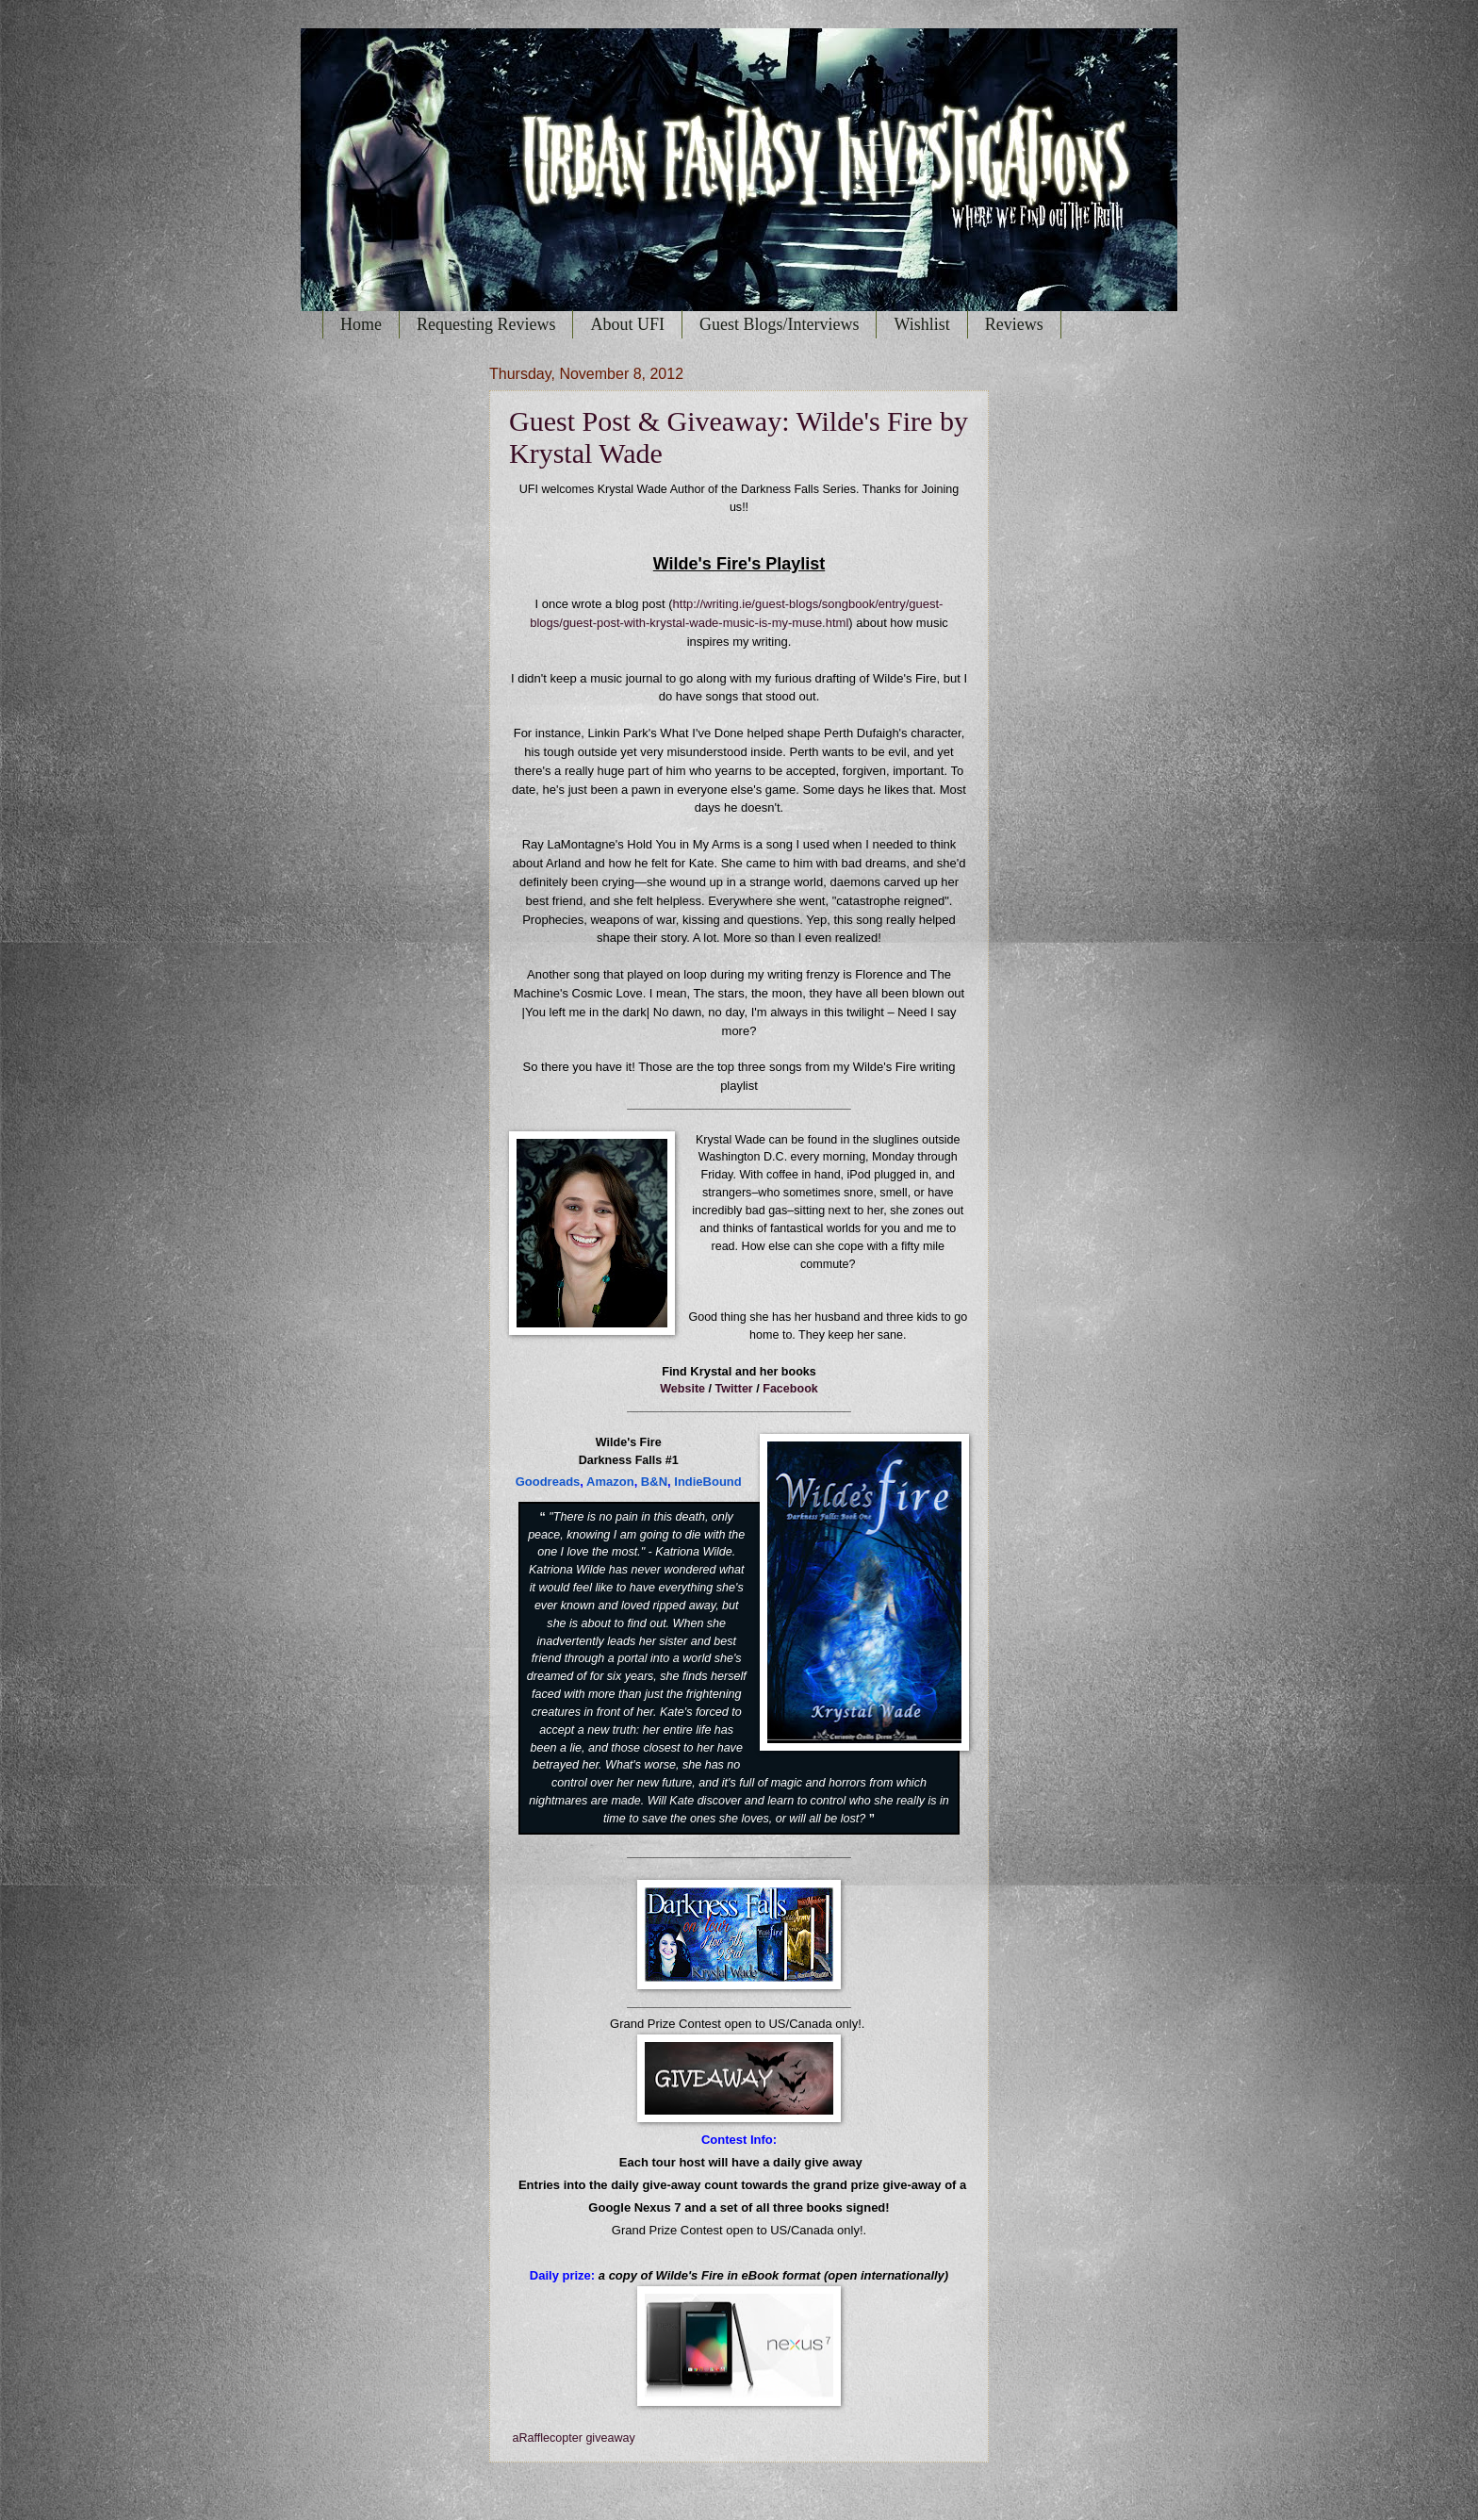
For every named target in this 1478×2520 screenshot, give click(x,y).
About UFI (627, 324)
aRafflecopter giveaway (574, 2438)
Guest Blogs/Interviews (779, 324)
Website (682, 1388)
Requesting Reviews (486, 324)
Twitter (734, 1388)
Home (361, 324)
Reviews (1014, 324)
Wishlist (921, 324)
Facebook (790, 1388)
